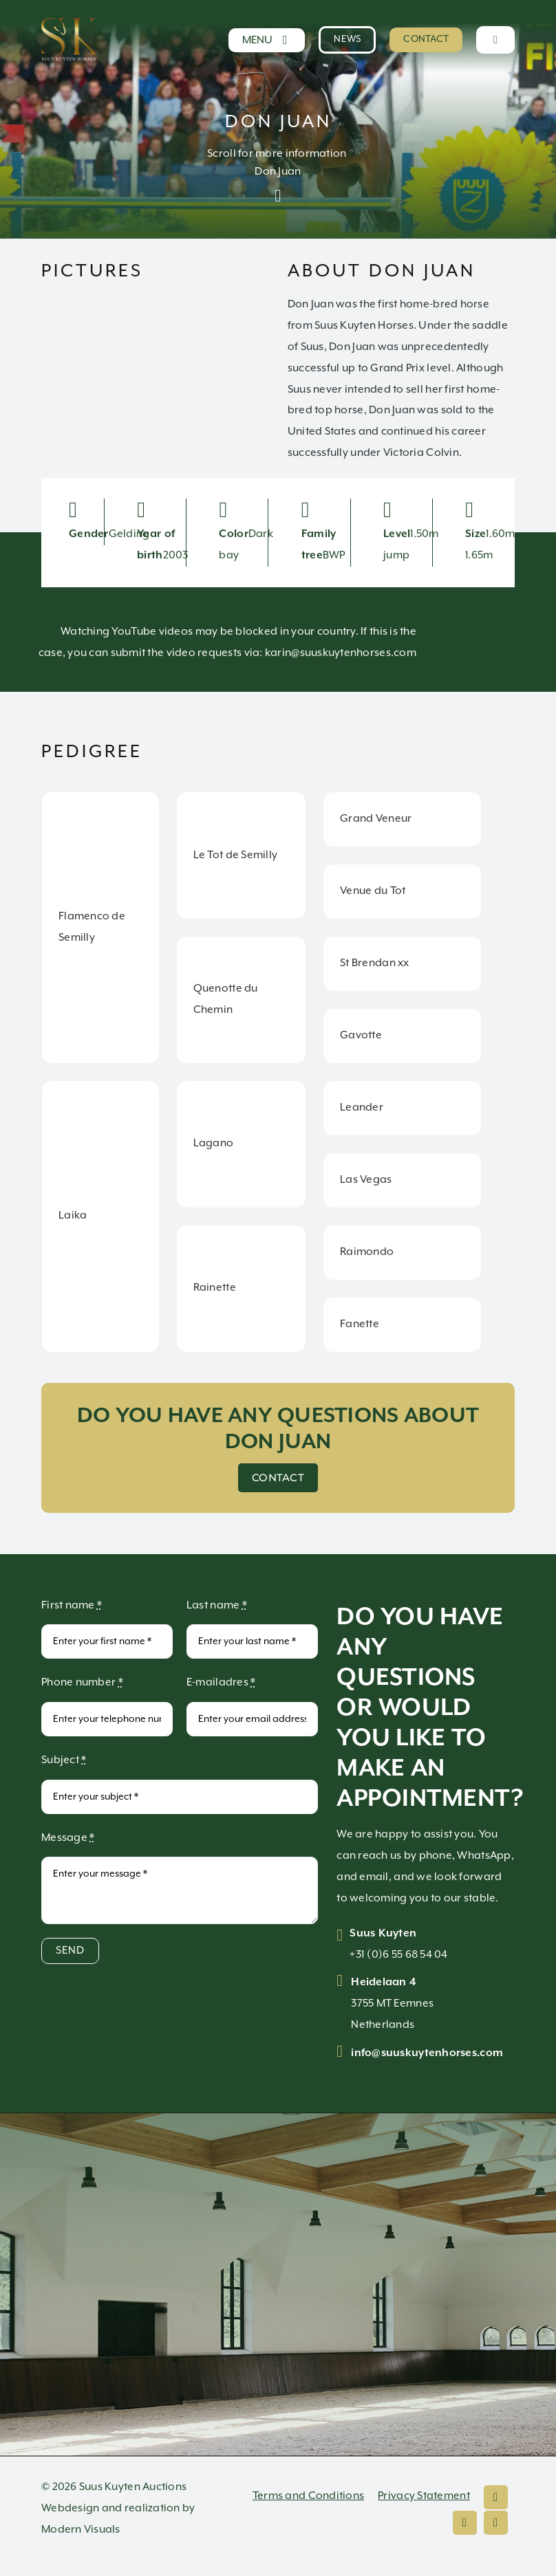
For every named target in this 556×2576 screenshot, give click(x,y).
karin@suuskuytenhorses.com (340, 652)
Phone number (82, 1682)
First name (71, 1605)
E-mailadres (221, 1682)
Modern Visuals (80, 2529)
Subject (63, 1760)
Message (67, 1837)
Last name (216, 1605)
